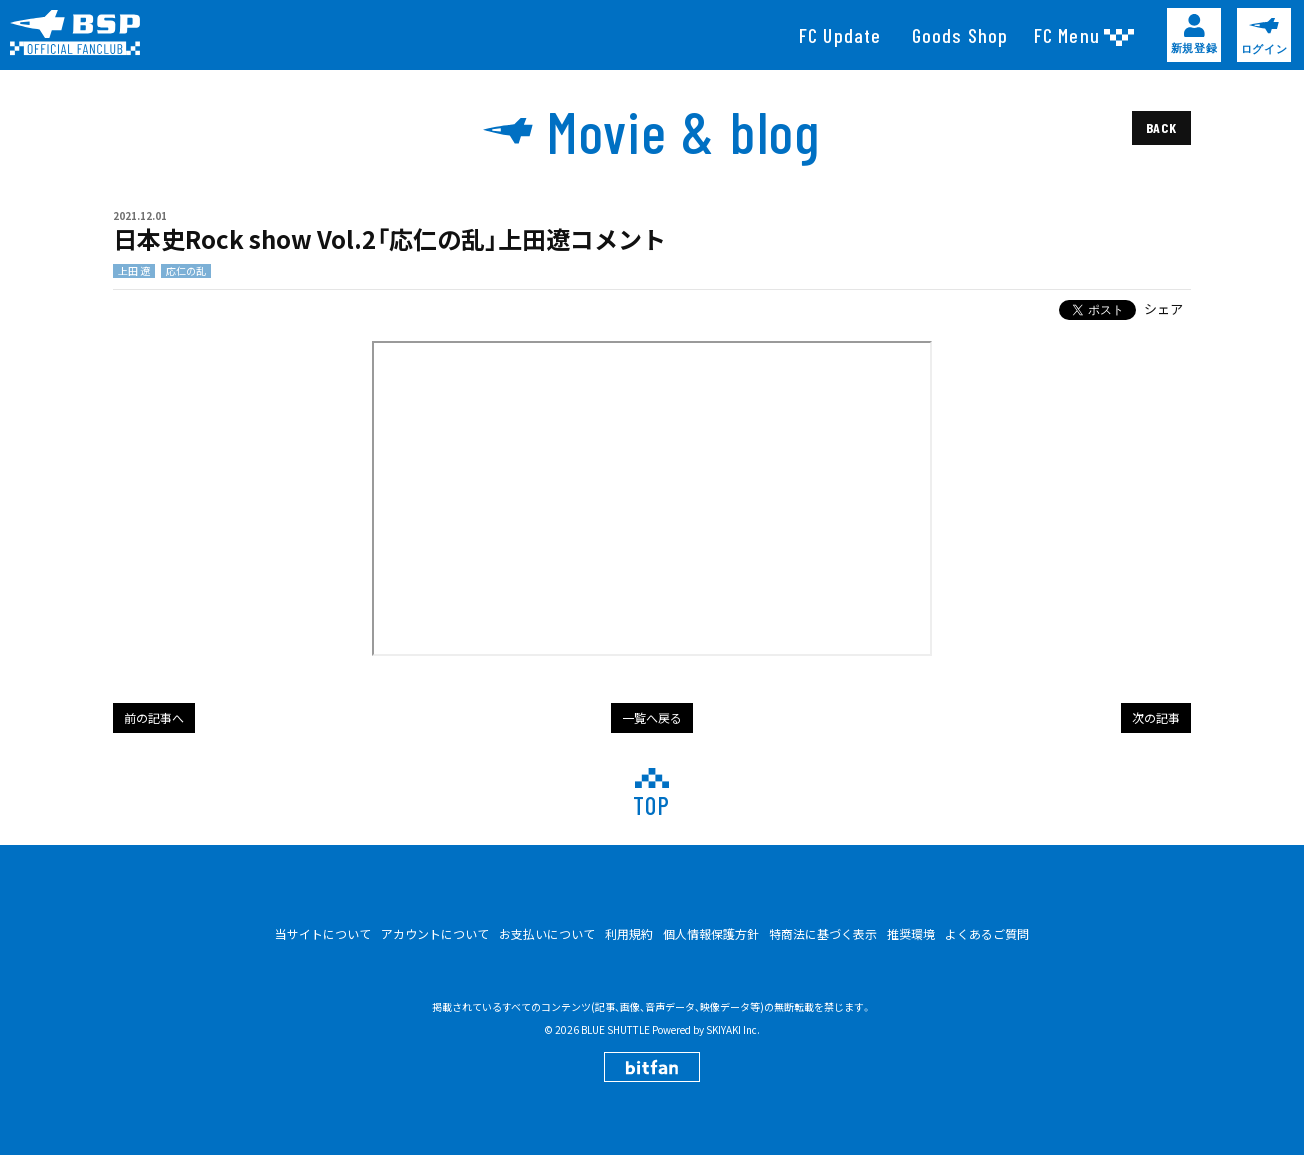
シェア (1163, 308)
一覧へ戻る (652, 717)
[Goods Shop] (960, 35)
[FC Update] (840, 35)
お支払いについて (547, 933)
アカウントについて (435, 933)
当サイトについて (323, 933)
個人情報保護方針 (711, 933)
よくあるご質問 (987, 933)
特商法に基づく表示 (823, 933)
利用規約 (629, 933)
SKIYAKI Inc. (733, 1029)
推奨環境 (911, 933)
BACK (1161, 127)
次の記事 (1156, 717)
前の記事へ (154, 717)
